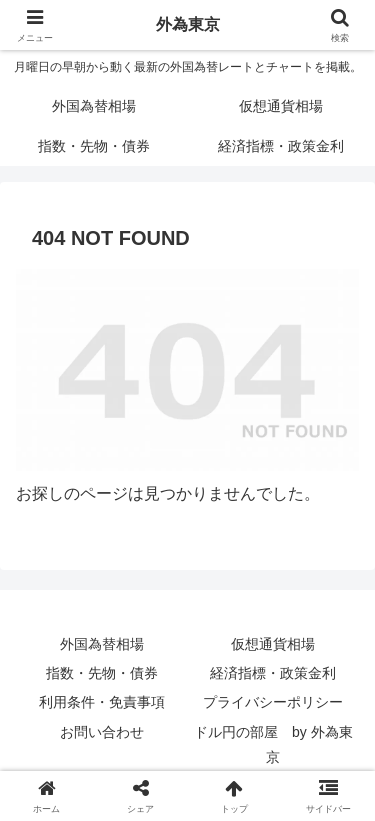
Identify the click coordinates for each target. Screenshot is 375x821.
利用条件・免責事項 (102, 702)
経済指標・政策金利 (273, 673)
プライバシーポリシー (273, 702)
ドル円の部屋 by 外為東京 (273, 744)
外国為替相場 (102, 644)
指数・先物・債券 (102, 673)
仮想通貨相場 (273, 644)
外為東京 (188, 24)
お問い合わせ (102, 732)
